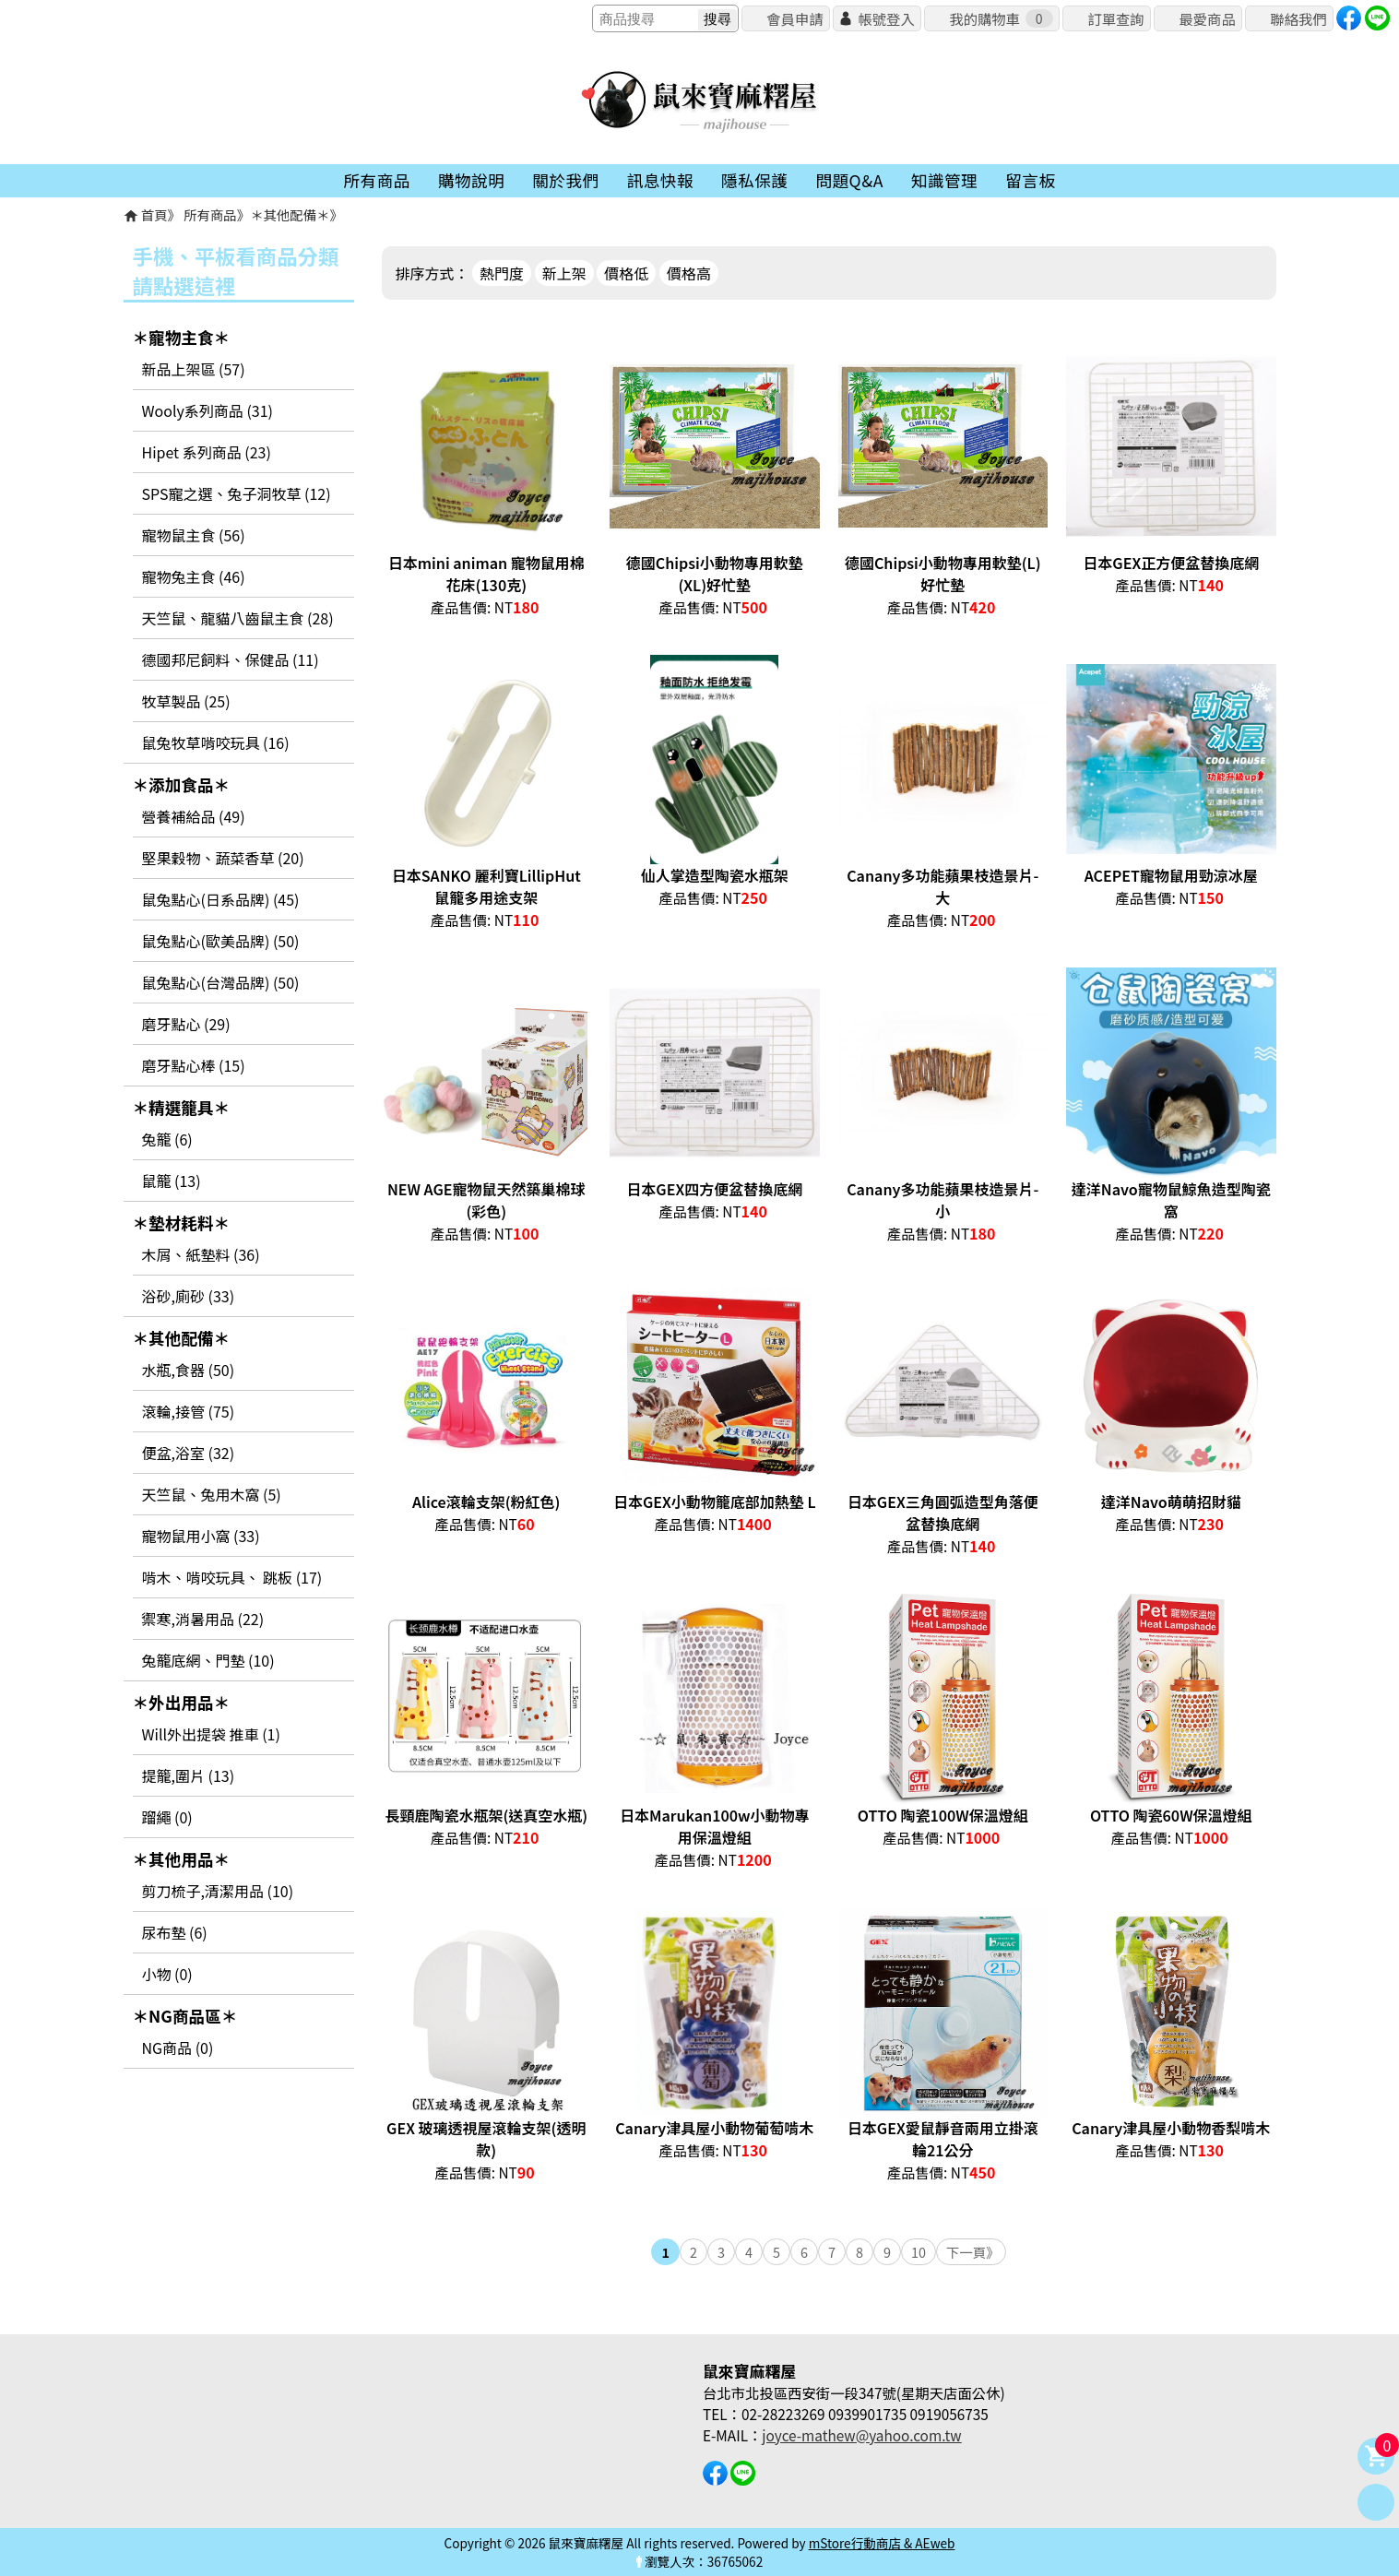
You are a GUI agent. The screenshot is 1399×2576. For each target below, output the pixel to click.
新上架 (564, 273)
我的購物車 (1000, 18)
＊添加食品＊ (182, 784)
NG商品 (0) (178, 2047)
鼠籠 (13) (171, 1180)
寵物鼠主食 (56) (193, 535)
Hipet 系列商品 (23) (206, 452)
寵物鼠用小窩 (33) (201, 1536)
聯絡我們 (1298, 18)
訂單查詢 (1115, 18)
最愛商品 (1207, 18)
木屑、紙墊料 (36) (201, 1254)
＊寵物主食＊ (182, 337)
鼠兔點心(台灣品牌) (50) (221, 982)
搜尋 (717, 19)
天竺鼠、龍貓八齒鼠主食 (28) (238, 618)
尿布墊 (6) (174, 1932)
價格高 (689, 273)
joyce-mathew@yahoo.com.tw (861, 2435)
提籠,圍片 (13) (188, 1775)
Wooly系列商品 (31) (207, 410)
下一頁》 (973, 2251)
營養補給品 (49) (193, 816)
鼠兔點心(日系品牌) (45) (221, 899)
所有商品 (210, 214)
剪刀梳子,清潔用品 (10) (218, 1891)
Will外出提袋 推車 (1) (211, 1734)
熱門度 (502, 273)
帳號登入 (886, 18)
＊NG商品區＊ (185, 2015)
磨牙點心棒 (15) (193, 1065)
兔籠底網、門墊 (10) (208, 1660)
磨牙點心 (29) (186, 1024)
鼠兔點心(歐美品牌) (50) (221, 941)
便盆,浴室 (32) (188, 1453)
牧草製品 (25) (186, 701)
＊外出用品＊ (182, 1702)
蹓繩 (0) (167, 1817)
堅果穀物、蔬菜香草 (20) (223, 858)
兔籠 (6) (167, 1139)
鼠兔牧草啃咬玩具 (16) (216, 742)
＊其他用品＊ (182, 1858)
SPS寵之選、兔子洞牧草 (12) (236, 493)
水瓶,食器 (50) (188, 1370)
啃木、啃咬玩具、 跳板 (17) (232, 1577)
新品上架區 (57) (193, 369)
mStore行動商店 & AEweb (882, 2543)
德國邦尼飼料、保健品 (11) (230, 659)
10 (918, 2251)
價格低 (626, 273)
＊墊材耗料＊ (182, 1222)
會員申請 (794, 18)
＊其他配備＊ (289, 214)
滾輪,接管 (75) (188, 1411)
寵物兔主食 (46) (193, 576)
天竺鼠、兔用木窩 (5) (211, 1494)
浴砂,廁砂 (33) (188, 1296)
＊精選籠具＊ (182, 1107)
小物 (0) (167, 1974)
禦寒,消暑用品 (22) (203, 1619)
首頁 (154, 214)
